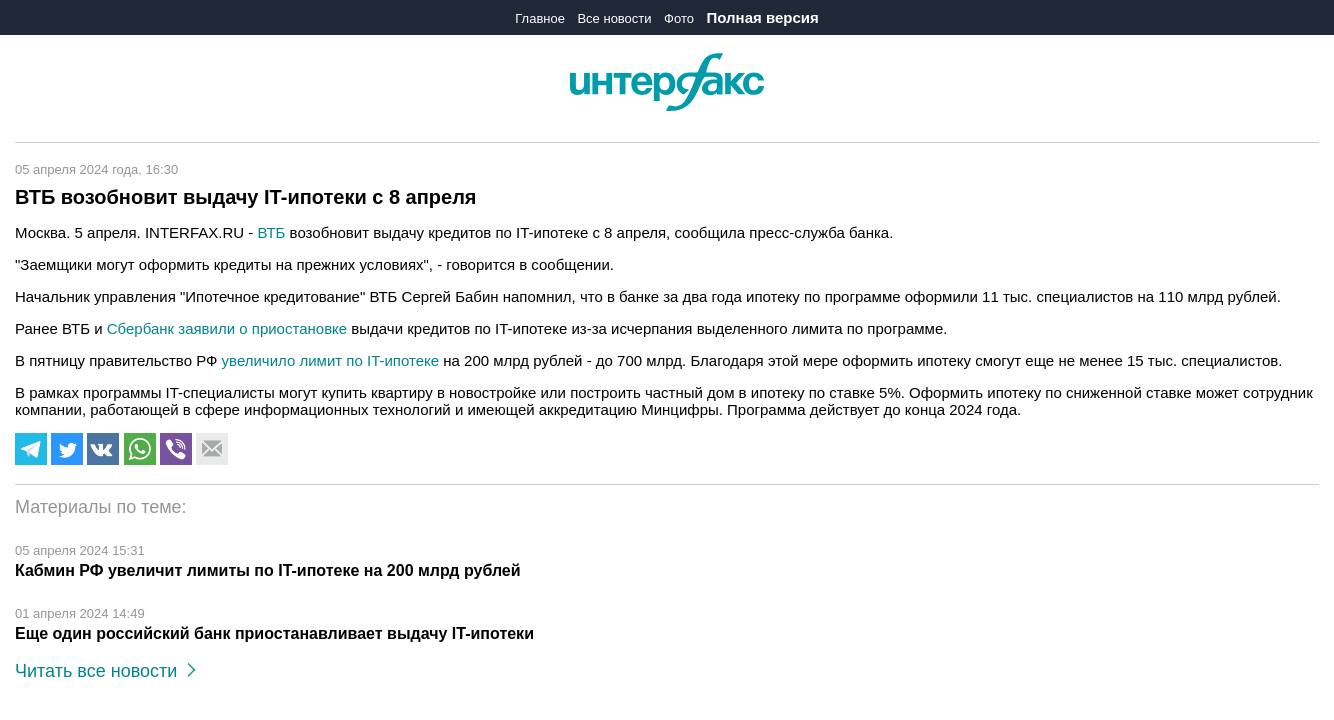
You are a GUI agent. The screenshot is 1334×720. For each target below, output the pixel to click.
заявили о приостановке (262, 328)
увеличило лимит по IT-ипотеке (331, 360)
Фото (679, 18)
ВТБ (271, 232)
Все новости (614, 18)
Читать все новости (105, 671)
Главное (540, 18)
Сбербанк (140, 328)
